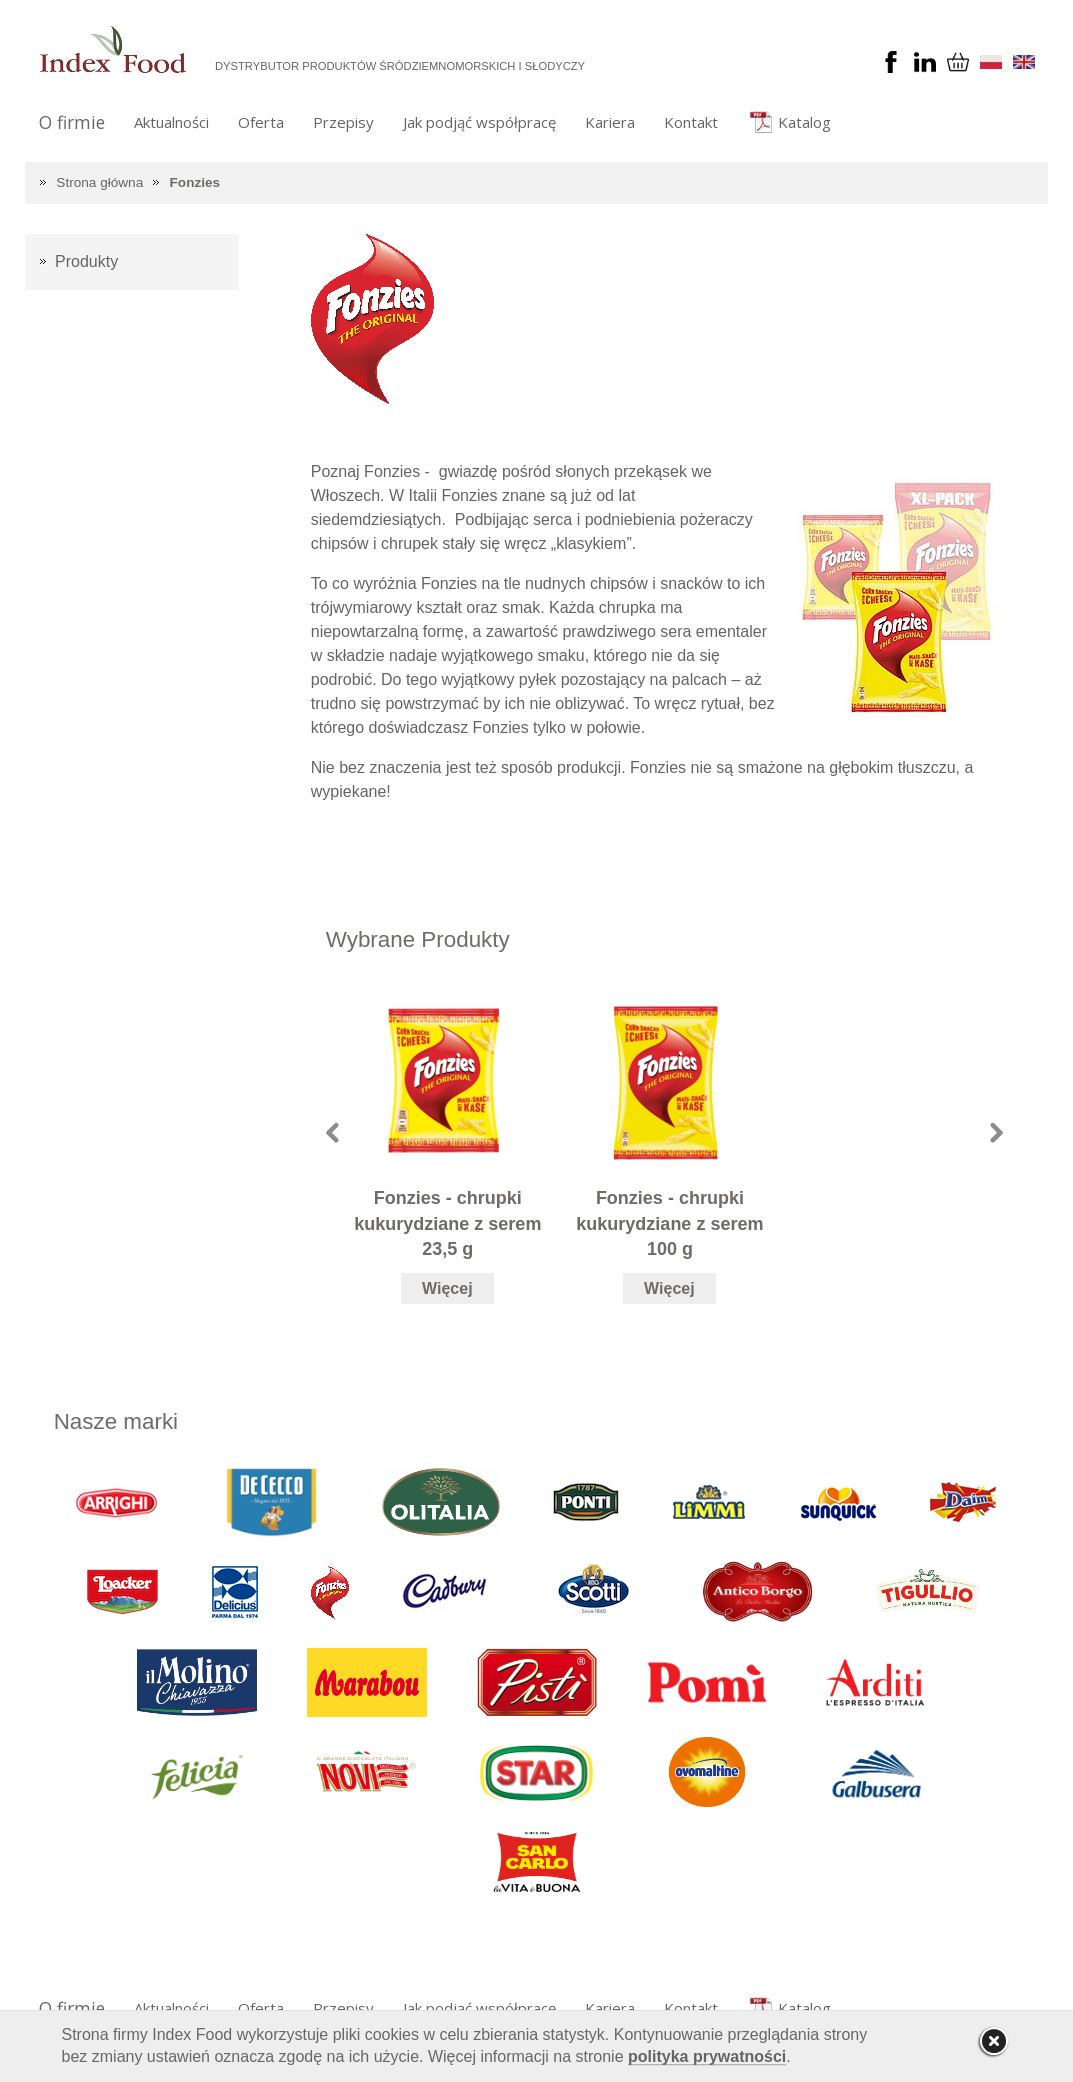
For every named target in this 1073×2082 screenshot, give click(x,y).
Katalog (804, 122)
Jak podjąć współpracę (479, 122)
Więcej (447, 1288)
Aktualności (171, 122)
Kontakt (691, 122)
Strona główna (99, 182)
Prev (332, 1132)
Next (996, 1132)
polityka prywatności (707, 2056)
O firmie (72, 122)
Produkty (86, 261)
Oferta (261, 122)
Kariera (610, 122)
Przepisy (343, 122)
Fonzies (195, 182)
